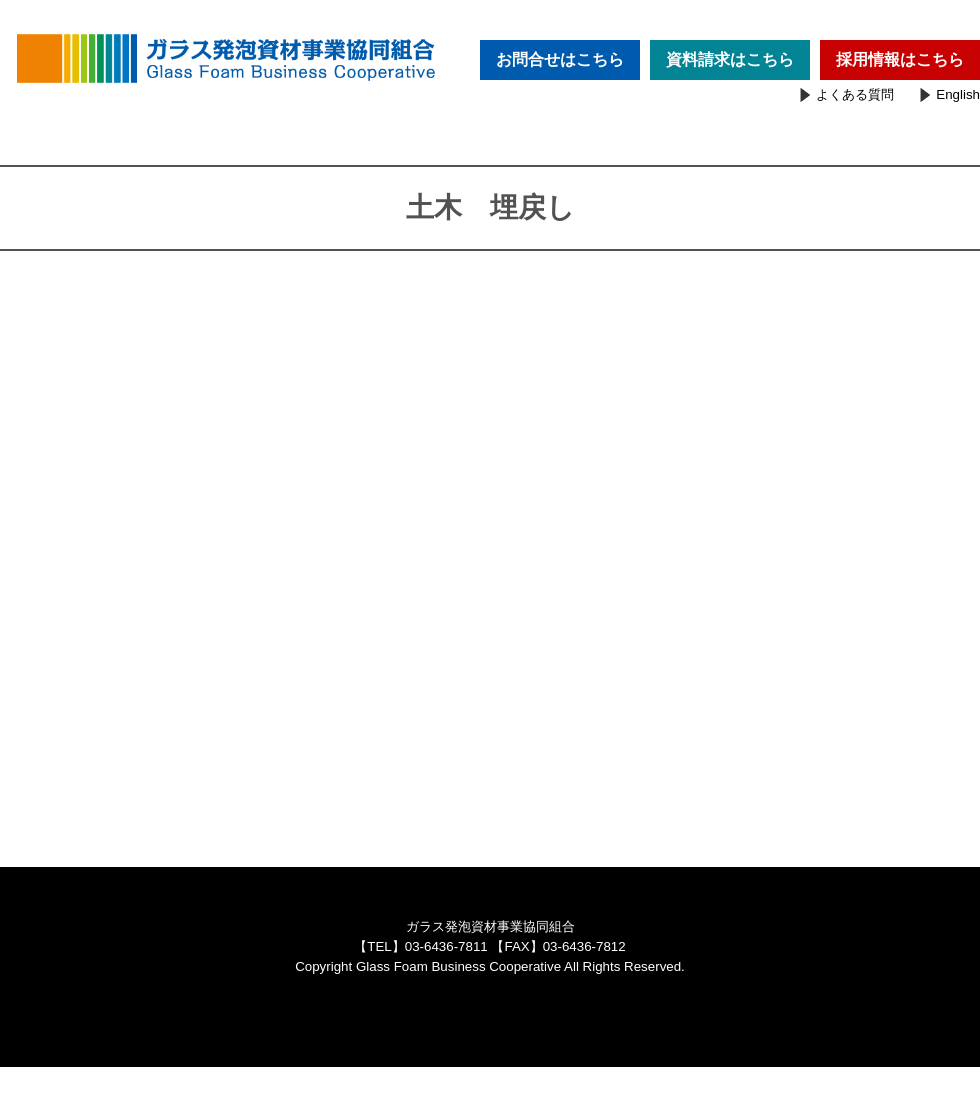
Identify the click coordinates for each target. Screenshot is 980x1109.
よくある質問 (855, 94)
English (958, 94)
